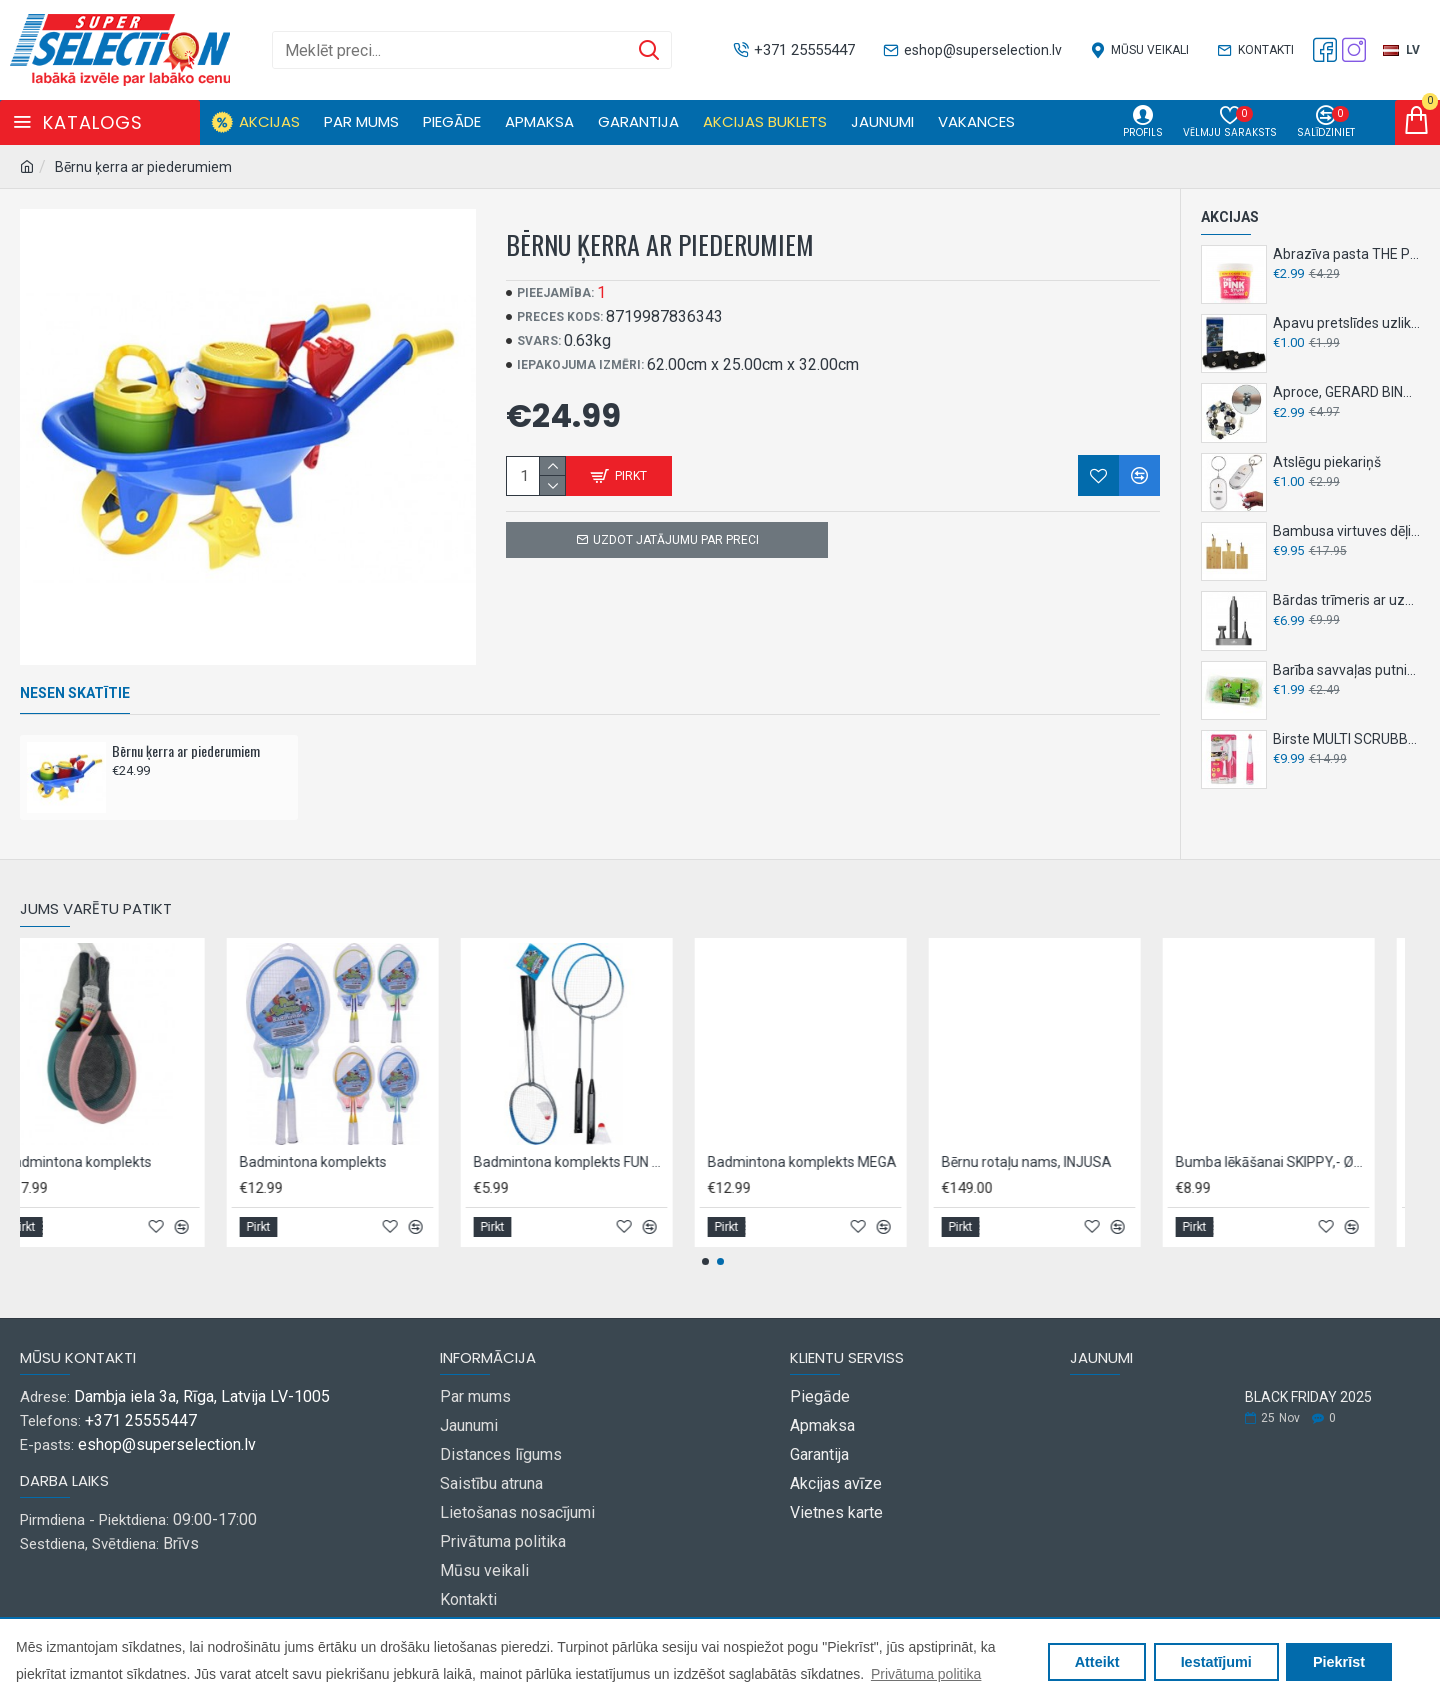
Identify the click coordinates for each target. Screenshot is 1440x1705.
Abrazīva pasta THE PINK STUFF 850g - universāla (1346, 254)
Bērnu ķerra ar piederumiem (186, 751)
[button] (705, 1261)
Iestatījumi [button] (1216, 1662)
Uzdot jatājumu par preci (676, 540)
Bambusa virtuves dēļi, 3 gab (1346, 531)
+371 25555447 (141, 1420)
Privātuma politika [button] (926, 1674)
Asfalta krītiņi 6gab (194, 1162)
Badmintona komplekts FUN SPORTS (934, 1162)
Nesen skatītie (75, 693)
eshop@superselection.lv (167, 1444)
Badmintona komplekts (442, 1162)
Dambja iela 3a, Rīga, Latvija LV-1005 (202, 1396)
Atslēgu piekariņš (1327, 462)
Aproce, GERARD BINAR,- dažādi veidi (1346, 392)
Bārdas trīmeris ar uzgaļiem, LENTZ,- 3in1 (1346, 600)
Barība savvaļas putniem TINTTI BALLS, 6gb (1346, 670)
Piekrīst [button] (1339, 1662)
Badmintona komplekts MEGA (1165, 1162)
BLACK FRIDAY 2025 (1308, 1397)
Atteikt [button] (1097, 1662)
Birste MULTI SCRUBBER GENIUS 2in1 (1346, 739)
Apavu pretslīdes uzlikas (1346, 323)
